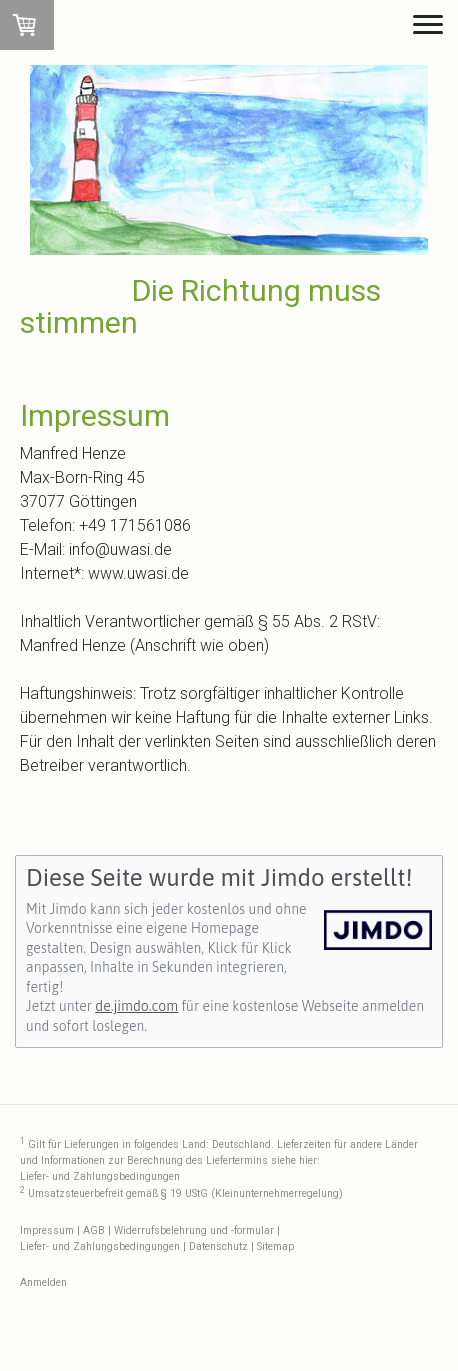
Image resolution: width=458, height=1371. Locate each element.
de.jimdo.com (136, 1006)
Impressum (47, 1230)
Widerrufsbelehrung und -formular (194, 1230)
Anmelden (43, 1282)
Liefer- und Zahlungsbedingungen (100, 1176)
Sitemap (275, 1246)
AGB (94, 1230)
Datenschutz (218, 1246)
